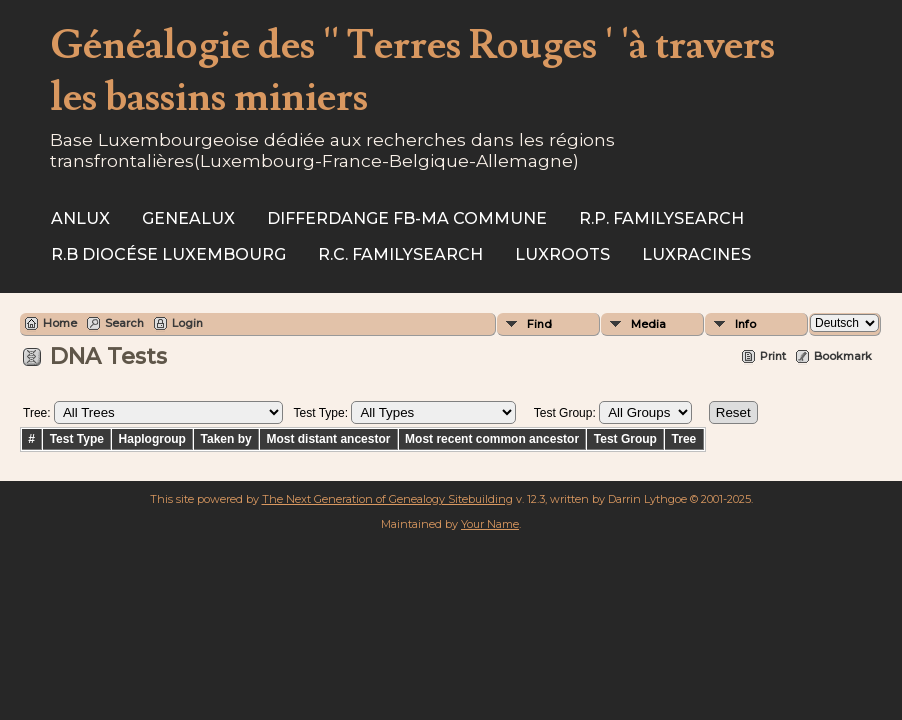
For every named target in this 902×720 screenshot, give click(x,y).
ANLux (80, 218)
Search (124, 323)
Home (60, 323)
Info (745, 324)
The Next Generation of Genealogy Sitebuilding (387, 499)
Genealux (188, 218)
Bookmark (843, 356)
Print (773, 356)
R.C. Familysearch (400, 254)
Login (187, 323)
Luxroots (562, 254)
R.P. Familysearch (661, 218)
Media (648, 324)
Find (539, 324)
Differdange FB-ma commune (407, 218)
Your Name (490, 524)
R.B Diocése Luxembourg (168, 254)
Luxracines (696, 254)
